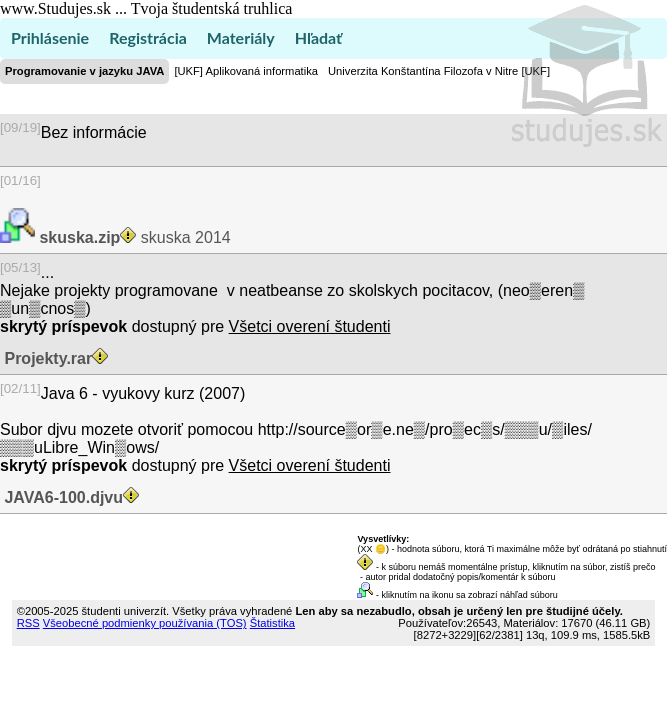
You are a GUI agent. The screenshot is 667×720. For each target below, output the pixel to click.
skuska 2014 (133, 237)
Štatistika (272, 623)
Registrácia (148, 37)
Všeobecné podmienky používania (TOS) (145, 623)
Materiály (241, 37)
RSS (28, 623)
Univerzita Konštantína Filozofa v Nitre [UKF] (439, 71)
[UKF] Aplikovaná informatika (246, 71)
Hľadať (318, 37)
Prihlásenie (50, 37)
